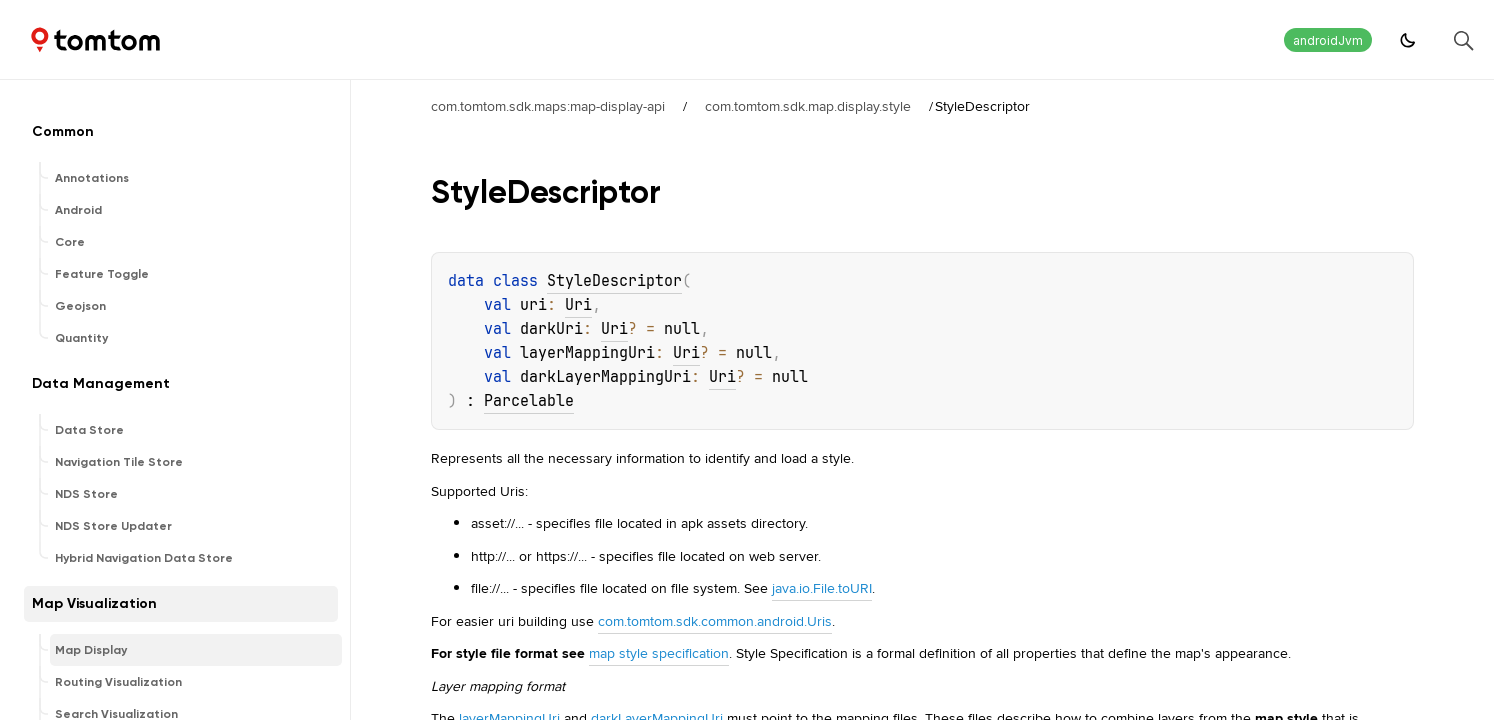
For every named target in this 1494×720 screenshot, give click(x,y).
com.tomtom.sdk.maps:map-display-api (548, 106)
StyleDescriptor (614, 281)
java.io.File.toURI (822, 588)
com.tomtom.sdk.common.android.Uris (715, 621)
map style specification (659, 653)
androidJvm (1328, 40)
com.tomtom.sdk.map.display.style (808, 106)
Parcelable (529, 401)
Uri (578, 305)
